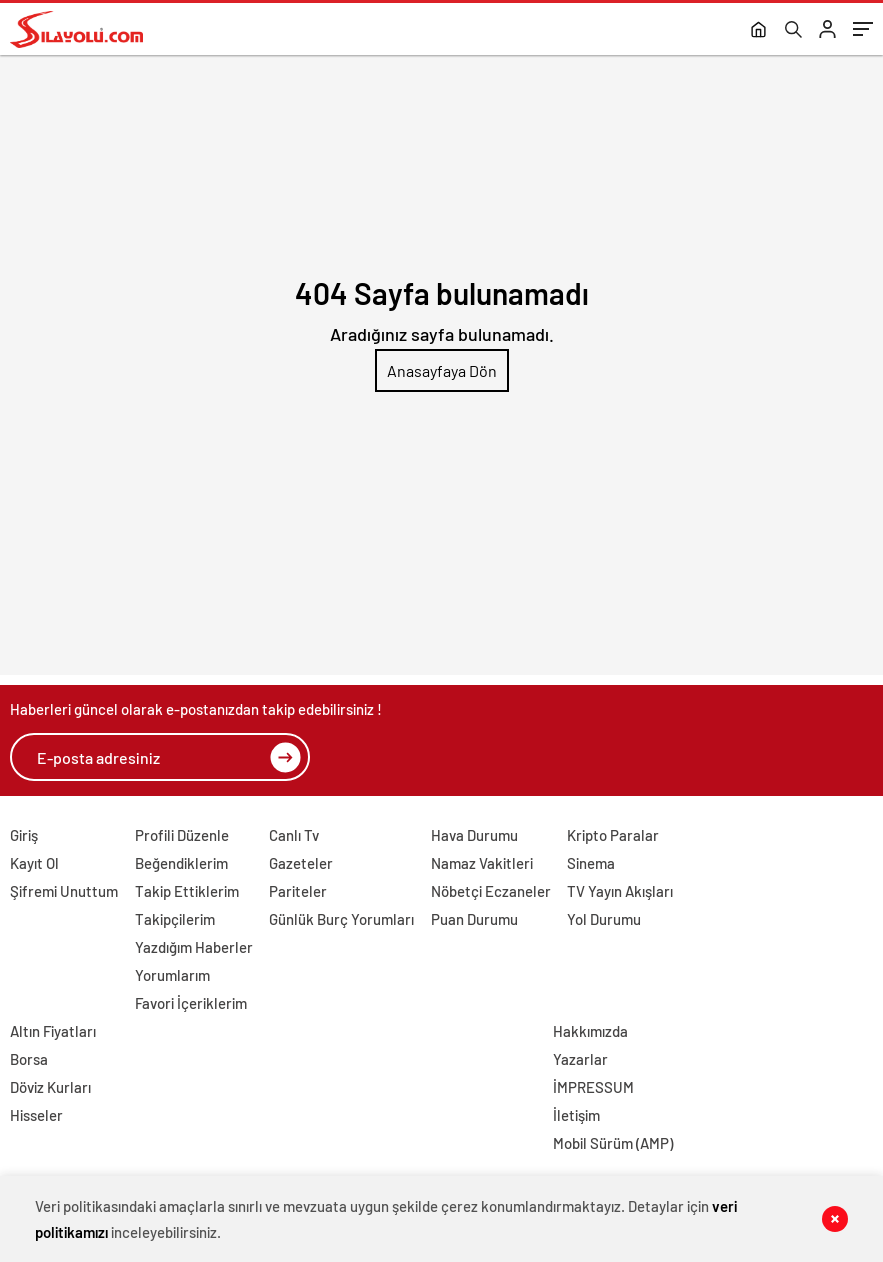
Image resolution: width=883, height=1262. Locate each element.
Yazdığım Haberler (194, 947)
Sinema (591, 863)
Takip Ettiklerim (187, 891)
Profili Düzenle (182, 835)
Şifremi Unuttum (64, 891)
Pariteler (298, 891)
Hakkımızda (590, 1031)
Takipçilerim (175, 919)
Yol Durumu (604, 919)
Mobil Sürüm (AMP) (613, 1143)
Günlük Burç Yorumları (341, 919)
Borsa (29, 1059)
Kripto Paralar (613, 835)
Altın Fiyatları (53, 1031)
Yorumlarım (172, 975)
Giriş (24, 835)
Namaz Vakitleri (482, 863)
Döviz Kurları (50, 1087)
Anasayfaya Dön (442, 370)
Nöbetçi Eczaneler (491, 891)
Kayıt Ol (34, 863)
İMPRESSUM (593, 1087)
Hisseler (36, 1115)
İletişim (576, 1115)
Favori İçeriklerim (191, 1003)
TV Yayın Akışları (620, 891)
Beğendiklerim (181, 863)
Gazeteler (301, 863)
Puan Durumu (474, 919)
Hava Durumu (474, 835)
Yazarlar (580, 1059)
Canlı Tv (294, 835)
